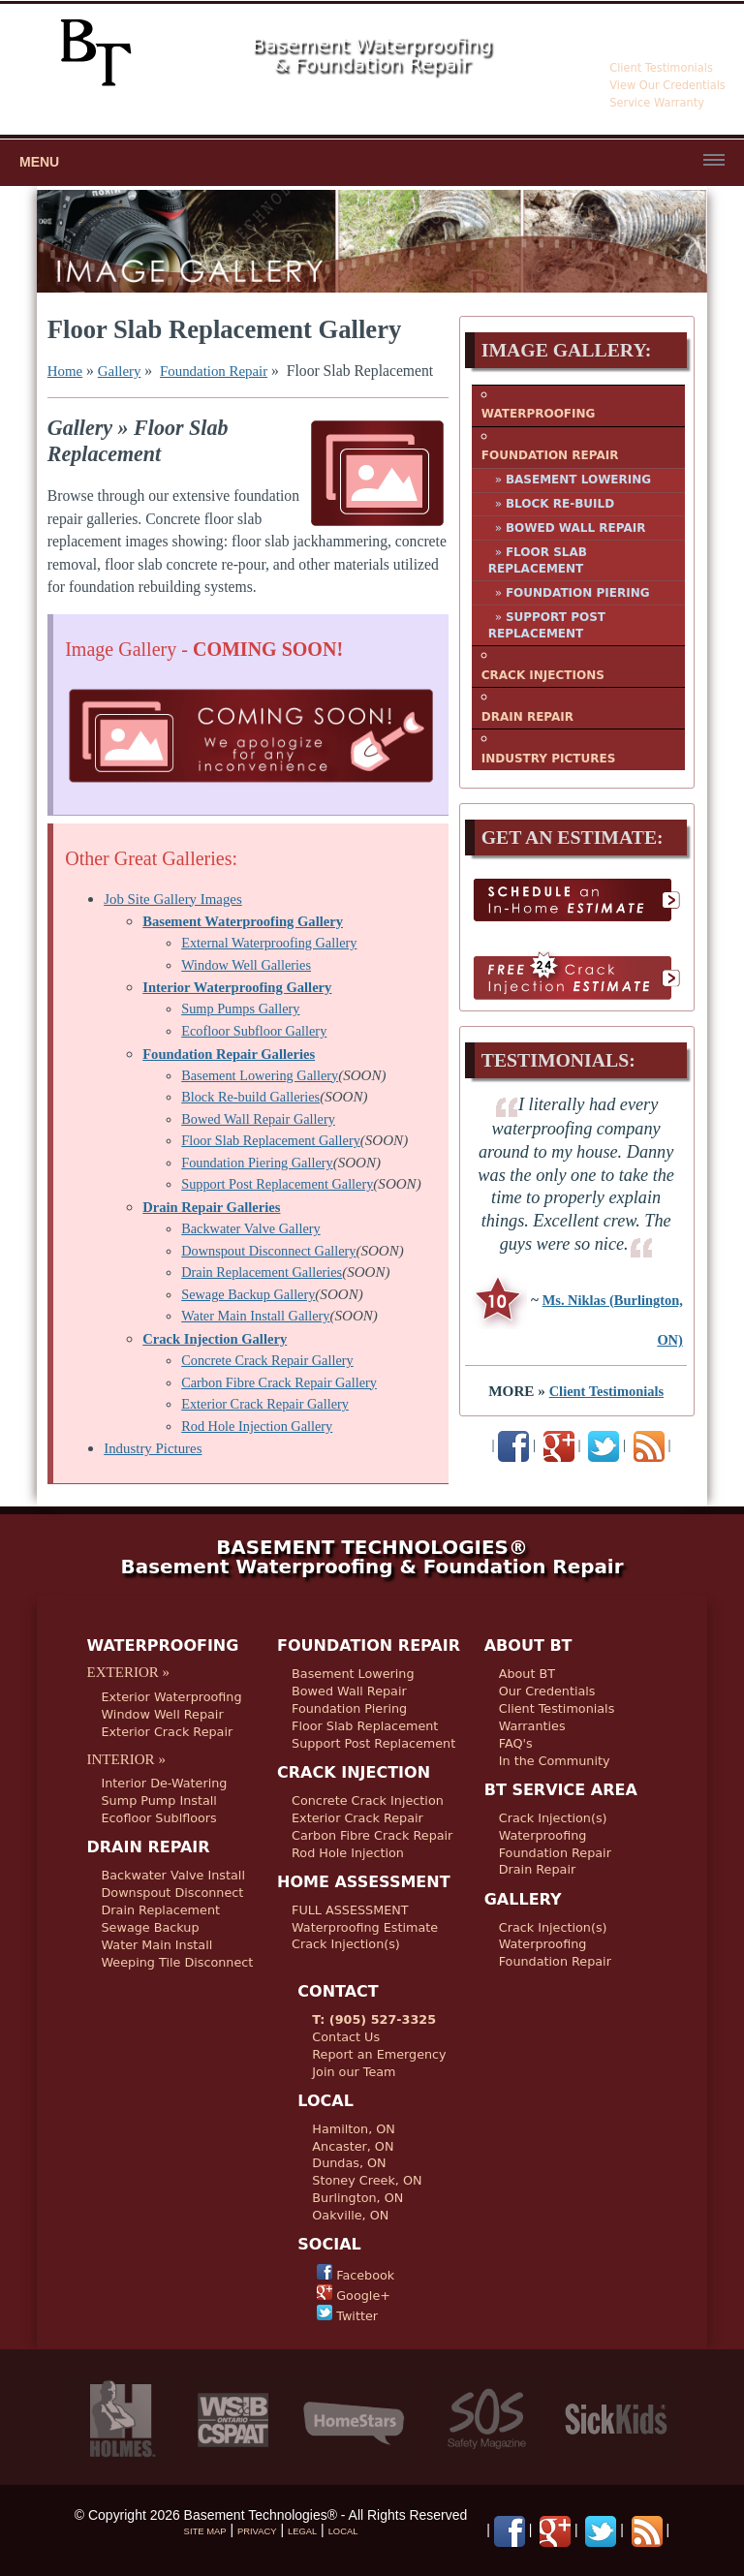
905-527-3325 (649, 39)
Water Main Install (157, 1945)
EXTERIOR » (128, 1672)
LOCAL (343, 2531)
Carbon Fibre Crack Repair (372, 1835)
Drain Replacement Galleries (261, 1272)
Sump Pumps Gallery (240, 1008)
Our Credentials (547, 1691)
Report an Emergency (379, 2054)
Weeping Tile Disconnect (178, 1962)
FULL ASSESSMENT (350, 1910)
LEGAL (302, 2531)
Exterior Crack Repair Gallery (265, 1404)
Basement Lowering (353, 1673)
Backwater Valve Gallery (250, 1228)
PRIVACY (257, 2531)
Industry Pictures (153, 1448)
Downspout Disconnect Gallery (268, 1250)
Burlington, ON (357, 2197)
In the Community (554, 1761)
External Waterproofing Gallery (268, 942)
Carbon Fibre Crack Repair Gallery (279, 1382)
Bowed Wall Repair (349, 1691)
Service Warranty (656, 102)
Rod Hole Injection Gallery (256, 1426)
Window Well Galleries (246, 965)
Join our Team (353, 2071)
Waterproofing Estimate (365, 1927)
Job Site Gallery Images (173, 899)
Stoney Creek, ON (366, 2180)
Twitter (357, 2316)
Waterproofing (543, 1835)
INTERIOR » (126, 1759)
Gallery (119, 371)
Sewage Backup (151, 1927)
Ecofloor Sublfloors (159, 1818)
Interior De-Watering (165, 1783)
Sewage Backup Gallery (248, 1294)
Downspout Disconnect (173, 1892)
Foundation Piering (349, 1708)
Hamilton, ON (353, 2129)
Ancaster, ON (352, 2146)
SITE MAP (205, 2531)
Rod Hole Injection (348, 1853)
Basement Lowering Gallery (259, 1075)
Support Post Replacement (373, 1743)
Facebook (365, 2275)
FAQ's (516, 1743)
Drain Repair (537, 1869)
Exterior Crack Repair (167, 1731)
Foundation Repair (213, 371)
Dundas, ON (349, 2163)
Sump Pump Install (159, 1800)
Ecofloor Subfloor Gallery (253, 1031)
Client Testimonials (661, 68)
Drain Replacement (161, 1910)
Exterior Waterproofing (172, 1697)
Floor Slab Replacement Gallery (270, 1140)
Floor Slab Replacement (365, 1726)
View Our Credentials (667, 85)
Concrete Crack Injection (368, 1800)
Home (64, 371)
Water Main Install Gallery (255, 1315)
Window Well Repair (163, 1714)
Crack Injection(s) (346, 1944)
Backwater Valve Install (173, 1875)
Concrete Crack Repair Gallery (267, 1360)
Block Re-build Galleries (250, 1096)
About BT (527, 1673)
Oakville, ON (350, 2215)
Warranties (532, 1726)
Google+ (363, 2295)
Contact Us (346, 2037)
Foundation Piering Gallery (256, 1162)
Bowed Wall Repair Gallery (258, 1119)
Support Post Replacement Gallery (277, 1184)
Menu (39, 162)
